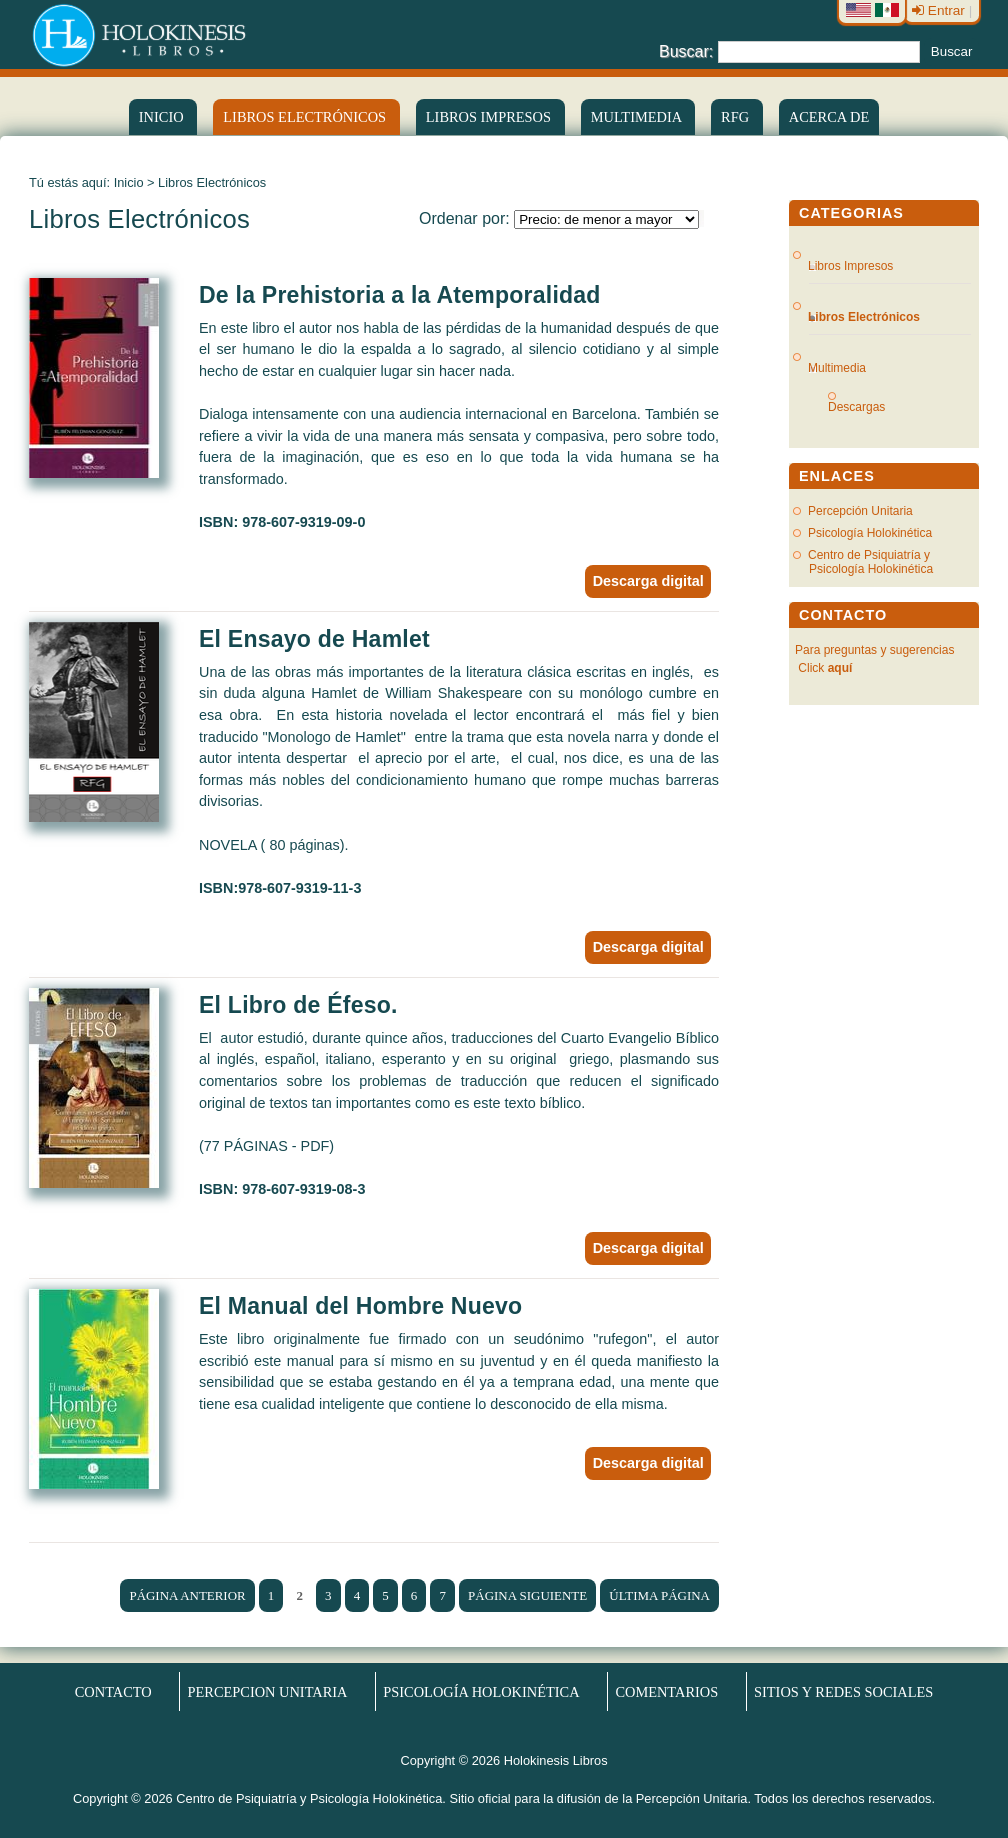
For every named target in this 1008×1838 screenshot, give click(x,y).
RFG (737, 117)
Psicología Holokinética (870, 533)
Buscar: (686, 50)
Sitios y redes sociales (843, 1692)
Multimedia (638, 117)
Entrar (940, 10)
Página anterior (187, 1595)
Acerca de (829, 117)
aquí (840, 668)
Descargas (864, 407)
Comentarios (666, 1692)
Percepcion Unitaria (268, 1692)
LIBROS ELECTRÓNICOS (306, 117)
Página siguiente (527, 1595)
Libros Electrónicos (864, 317)
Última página (659, 1595)
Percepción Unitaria (860, 511)
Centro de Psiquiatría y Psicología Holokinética (870, 562)
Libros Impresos (490, 117)
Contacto (113, 1692)
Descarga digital (648, 581)
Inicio (163, 117)
